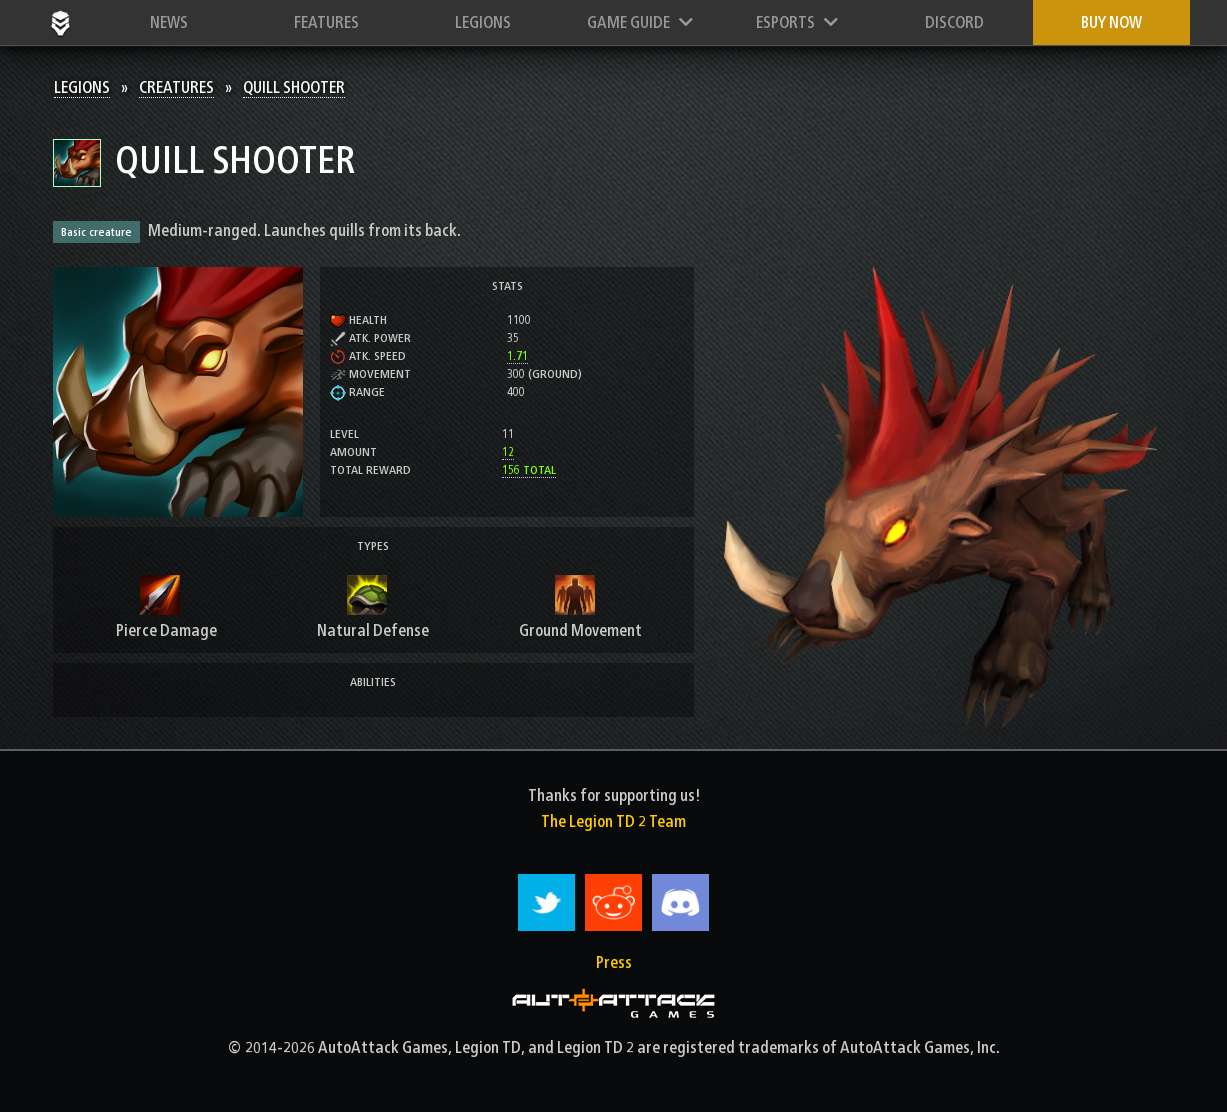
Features (326, 22)
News (169, 22)
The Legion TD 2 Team (613, 821)
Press (614, 962)
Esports (797, 22)
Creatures (176, 87)
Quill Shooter (294, 87)
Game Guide (640, 22)
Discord (954, 22)
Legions (483, 22)
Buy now (1111, 22)
